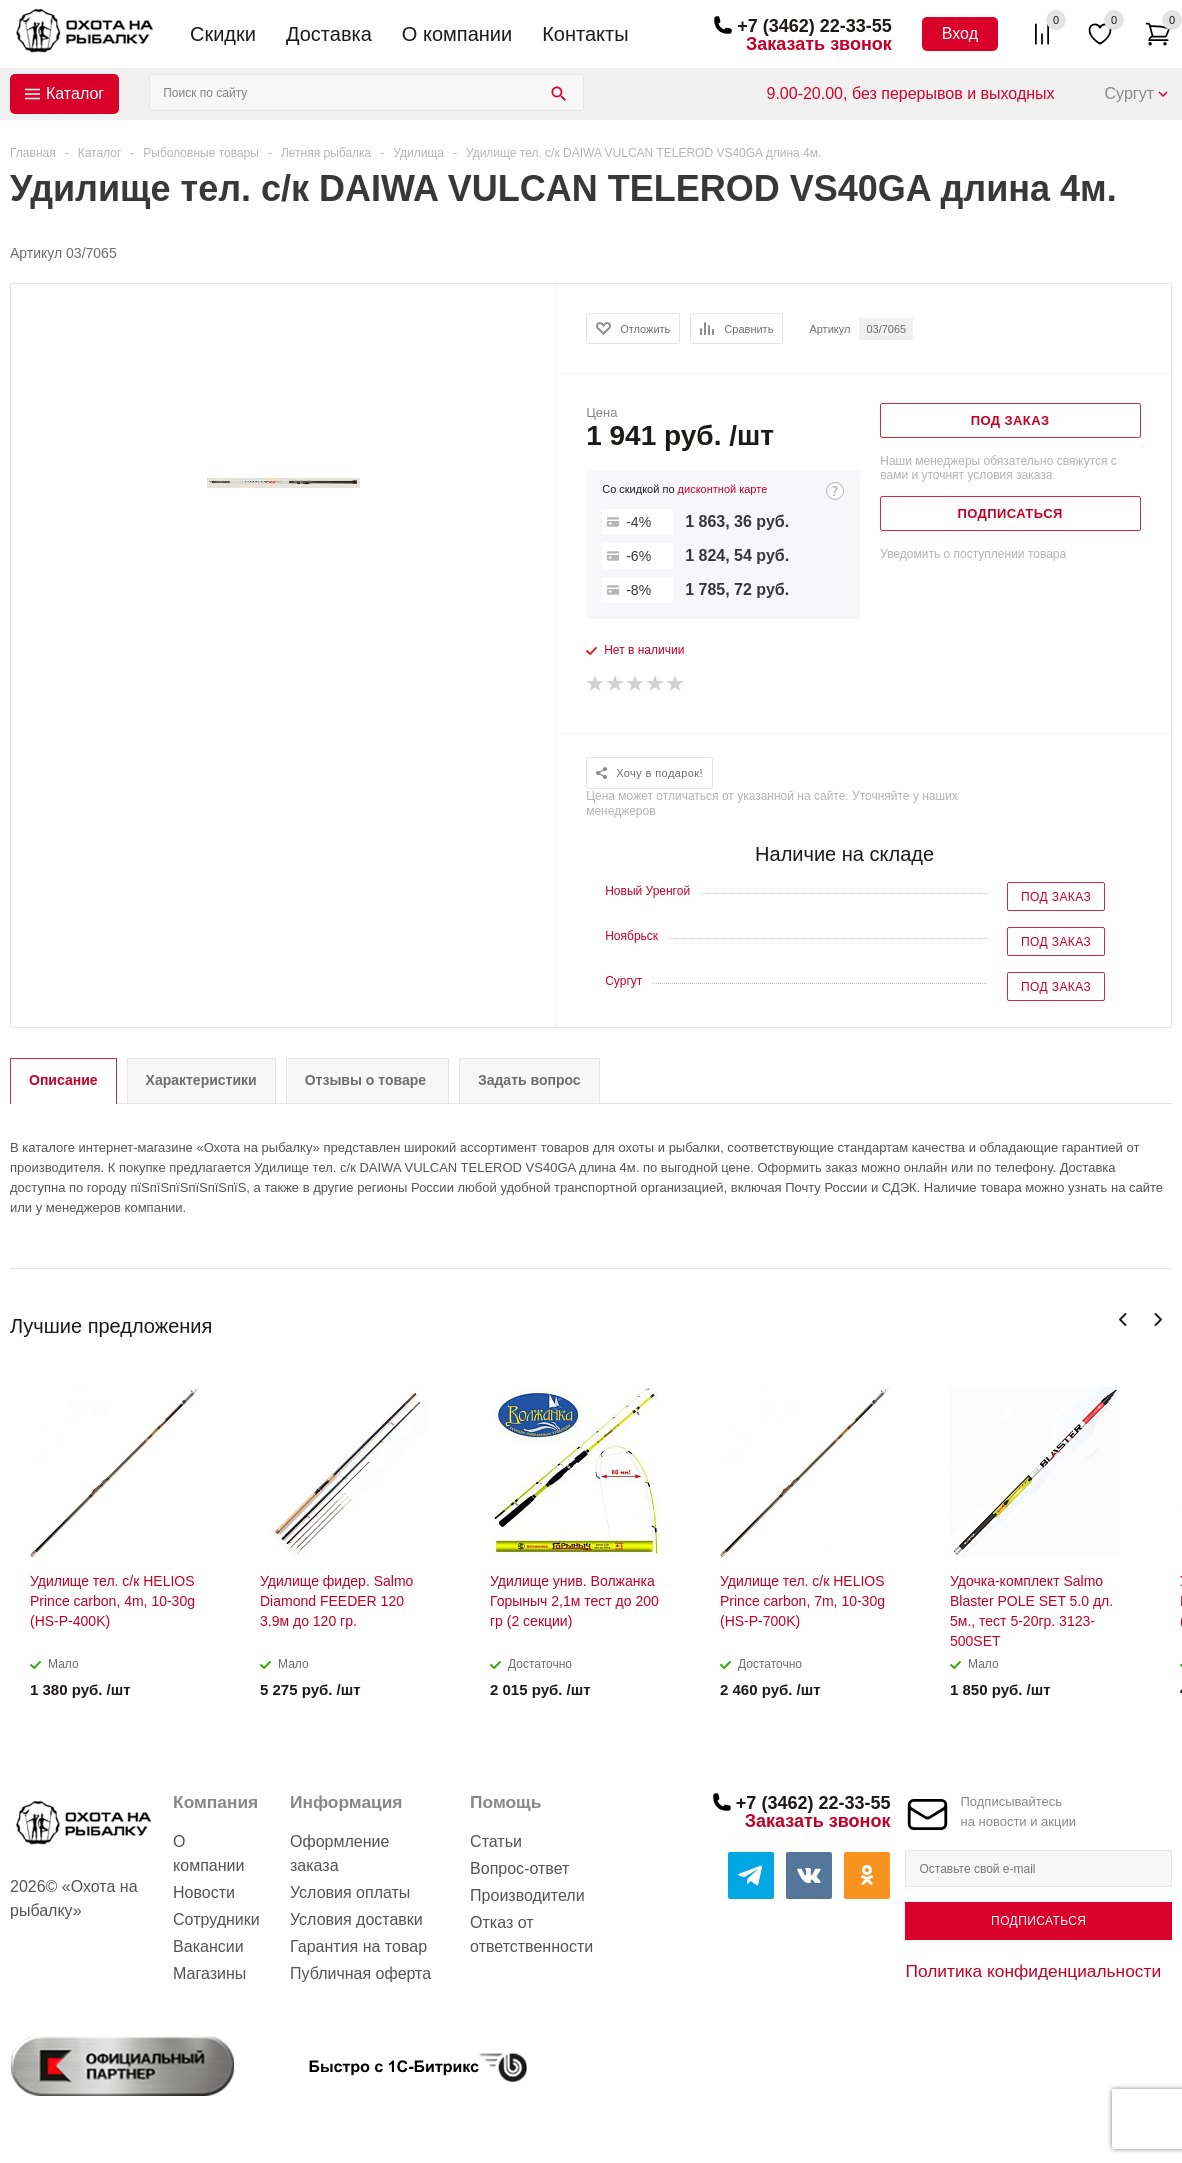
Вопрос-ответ (519, 1868)
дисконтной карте (723, 489)
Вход (960, 33)
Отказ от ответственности (531, 1934)
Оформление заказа (339, 1853)
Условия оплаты (350, 1892)
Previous (1123, 1319)
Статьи (496, 1841)
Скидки (223, 34)
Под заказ (1056, 897)
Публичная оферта (360, 1973)
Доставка (329, 34)
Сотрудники (216, 1919)
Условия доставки (356, 1919)
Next (1157, 1319)
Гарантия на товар (358, 1946)
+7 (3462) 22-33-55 (814, 26)
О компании (457, 34)
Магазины (209, 1973)
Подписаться (1038, 1921)
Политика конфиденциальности (1033, 1971)
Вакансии (208, 1946)
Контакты (585, 34)
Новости (204, 1892)
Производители (527, 1895)
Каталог (75, 93)
